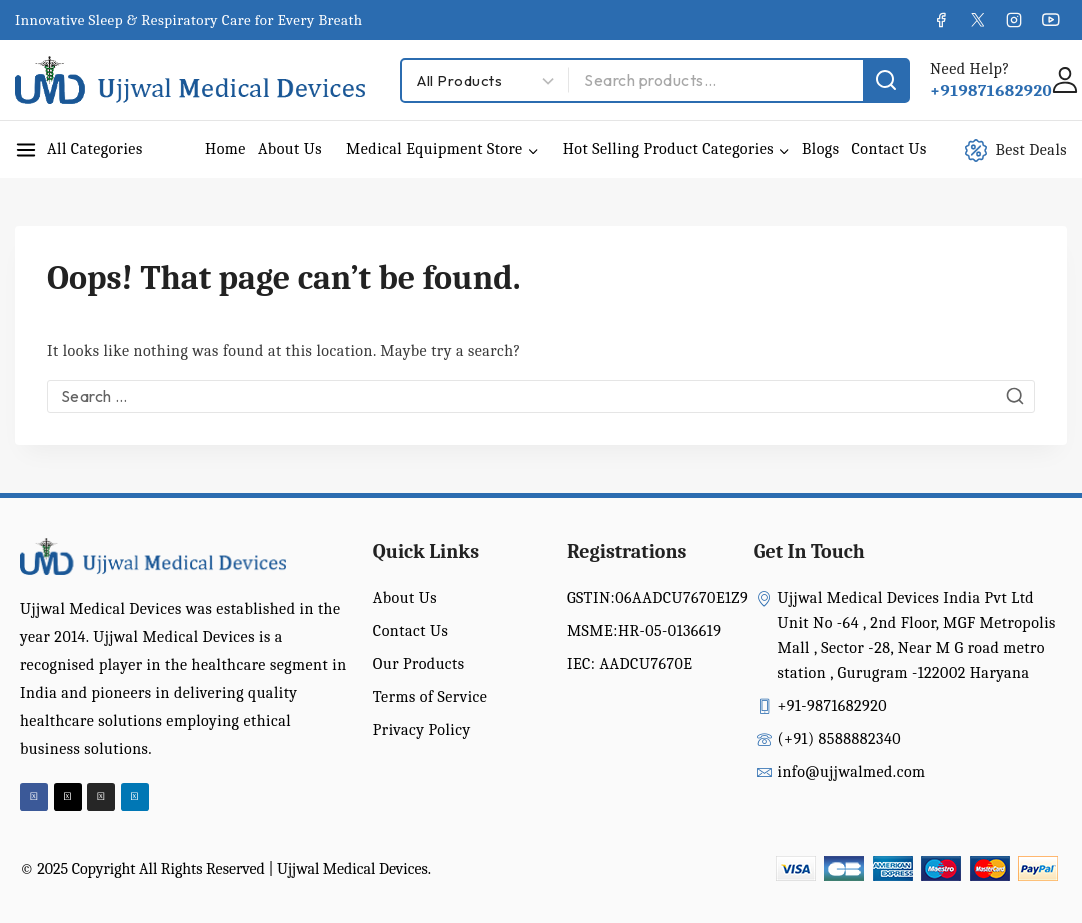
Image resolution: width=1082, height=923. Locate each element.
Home (225, 149)
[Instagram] (1014, 20)
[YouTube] (1051, 20)
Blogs (820, 149)
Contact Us (888, 149)
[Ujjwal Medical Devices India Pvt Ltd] (190, 80)
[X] (977, 20)
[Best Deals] (1026, 149)
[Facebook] (941, 20)
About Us (290, 149)
